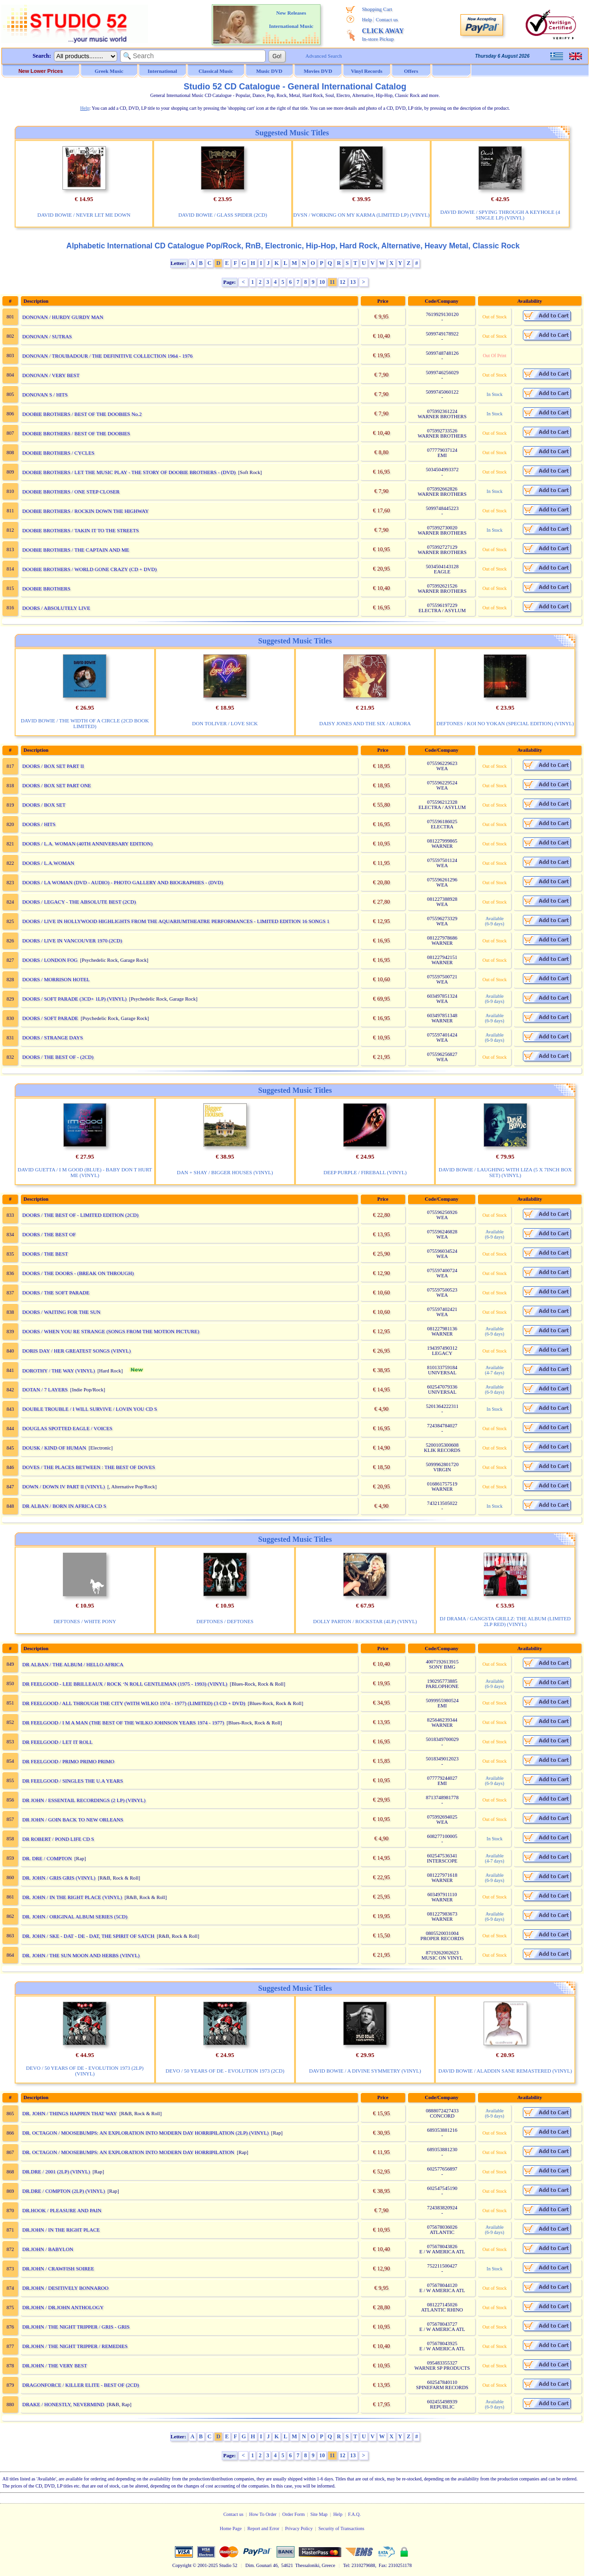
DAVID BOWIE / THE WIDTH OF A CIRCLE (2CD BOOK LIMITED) (85, 723)
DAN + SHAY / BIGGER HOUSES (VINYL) (225, 1172)
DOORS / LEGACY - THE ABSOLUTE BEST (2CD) (79, 902)
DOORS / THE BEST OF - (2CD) (58, 1057)
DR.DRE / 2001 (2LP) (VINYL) (56, 2171)
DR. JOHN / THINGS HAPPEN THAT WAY (69, 2113)
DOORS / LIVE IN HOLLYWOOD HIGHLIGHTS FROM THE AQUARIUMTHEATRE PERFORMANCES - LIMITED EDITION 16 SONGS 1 (176, 921)
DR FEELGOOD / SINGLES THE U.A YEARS (72, 1781)
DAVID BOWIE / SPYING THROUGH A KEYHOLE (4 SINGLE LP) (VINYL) (500, 214)
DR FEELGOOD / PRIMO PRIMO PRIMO (68, 1761)
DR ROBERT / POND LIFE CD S (58, 1839)
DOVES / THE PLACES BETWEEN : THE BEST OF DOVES (88, 1467)
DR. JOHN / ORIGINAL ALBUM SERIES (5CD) (74, 1916)
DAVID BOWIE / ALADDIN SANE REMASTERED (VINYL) (505, 2071)
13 (353, 282)
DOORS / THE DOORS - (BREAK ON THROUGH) (78, 1273)
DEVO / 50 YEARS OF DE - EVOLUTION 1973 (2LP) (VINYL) (85, 2070)
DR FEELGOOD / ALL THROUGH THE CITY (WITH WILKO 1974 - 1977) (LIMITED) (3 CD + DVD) (133, 1703)
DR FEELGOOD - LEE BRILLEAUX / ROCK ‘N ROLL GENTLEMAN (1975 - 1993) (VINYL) (124, 1684)
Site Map (318, 2514)
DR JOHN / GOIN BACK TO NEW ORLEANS (72, 1819)
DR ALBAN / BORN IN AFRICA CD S (64, 1506)
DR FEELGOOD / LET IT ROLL (57, 1742)
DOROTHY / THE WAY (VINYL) (58, 1370)
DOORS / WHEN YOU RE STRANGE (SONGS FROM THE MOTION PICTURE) (110, 1331)
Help (367, 19)
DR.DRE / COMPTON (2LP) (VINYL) (63, 2191)
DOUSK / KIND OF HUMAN (54, 1448)
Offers (411, 71)
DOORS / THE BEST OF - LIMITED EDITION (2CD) (80, 1215)
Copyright (181, 2565)
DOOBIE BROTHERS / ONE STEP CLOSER (71, 491)
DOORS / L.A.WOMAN (48, 863)
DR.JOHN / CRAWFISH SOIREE (58, 2268)
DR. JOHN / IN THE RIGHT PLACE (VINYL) (72, 1897)
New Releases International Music (291, 19)
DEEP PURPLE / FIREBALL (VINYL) (365, 1172)
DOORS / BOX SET (43, 805)
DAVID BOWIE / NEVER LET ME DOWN (83, 215)
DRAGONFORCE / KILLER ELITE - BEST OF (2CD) (80, 2385)
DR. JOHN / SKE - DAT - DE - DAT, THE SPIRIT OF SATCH (88, 1936)
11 (332, 282)
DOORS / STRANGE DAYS (52, 1037)
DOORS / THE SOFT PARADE (55, 1292)
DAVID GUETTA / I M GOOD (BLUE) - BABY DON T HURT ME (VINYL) (84, 1172)
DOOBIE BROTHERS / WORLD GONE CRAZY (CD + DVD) (89, 569)
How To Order (263, 2514)
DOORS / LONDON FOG (50, 960)
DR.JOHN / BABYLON (47, 2249)
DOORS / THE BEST (45, 1254)
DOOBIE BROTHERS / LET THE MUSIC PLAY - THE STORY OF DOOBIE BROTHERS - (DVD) (128, 472)
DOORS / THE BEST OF (49, 1234)
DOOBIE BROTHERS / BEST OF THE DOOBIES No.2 (82, 414)
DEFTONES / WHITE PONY (84, 1621)
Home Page (231, 2528)
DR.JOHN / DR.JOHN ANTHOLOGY (63, 2307)
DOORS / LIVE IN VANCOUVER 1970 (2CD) (72, 940)
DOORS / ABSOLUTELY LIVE (56, 608)
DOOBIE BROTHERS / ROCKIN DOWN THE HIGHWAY (85, 511)
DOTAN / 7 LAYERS (45, 1389)
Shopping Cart (377, 9)
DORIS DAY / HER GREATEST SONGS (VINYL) (76, 1351)
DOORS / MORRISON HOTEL (56, 979)
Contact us (387, 19)
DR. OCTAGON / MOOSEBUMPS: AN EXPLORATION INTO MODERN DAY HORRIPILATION (128, 2152)
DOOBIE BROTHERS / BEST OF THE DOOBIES (76, 433)
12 (342, 282)
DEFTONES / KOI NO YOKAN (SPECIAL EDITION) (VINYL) (505, 723)
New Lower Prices (40, 71)
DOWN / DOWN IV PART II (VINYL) (63, 1486)
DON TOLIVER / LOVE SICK (225, 723)
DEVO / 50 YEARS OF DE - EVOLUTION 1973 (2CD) (224, 2071)
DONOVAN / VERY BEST (50, 375)
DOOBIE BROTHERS (46, 588)
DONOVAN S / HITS (45, 394)
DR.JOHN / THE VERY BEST (54, 2365)
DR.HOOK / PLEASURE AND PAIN (61, 2210)
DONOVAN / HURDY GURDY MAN (62, 317)
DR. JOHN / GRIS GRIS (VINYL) (58, 1878)
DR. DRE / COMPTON (47, 1858)
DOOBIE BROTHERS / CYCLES (58, 453)
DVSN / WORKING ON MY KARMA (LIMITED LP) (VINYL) (361, 215)
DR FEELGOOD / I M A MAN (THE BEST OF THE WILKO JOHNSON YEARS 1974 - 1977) (123, 1722)
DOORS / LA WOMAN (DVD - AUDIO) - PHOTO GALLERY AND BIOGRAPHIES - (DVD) (122, 882)
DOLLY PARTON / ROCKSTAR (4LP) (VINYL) (365, 1621)
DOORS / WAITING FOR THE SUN (61, 1312)
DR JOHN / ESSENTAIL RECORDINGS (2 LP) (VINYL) (84, 1800)
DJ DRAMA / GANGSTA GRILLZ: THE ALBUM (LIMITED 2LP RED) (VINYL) (505, 1621)
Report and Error (263, 2528)
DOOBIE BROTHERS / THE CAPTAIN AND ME (75, 550)
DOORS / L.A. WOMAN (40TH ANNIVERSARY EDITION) (87, 843)
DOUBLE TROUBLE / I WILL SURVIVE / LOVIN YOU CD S (89, 1409)
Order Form (293, 2514)
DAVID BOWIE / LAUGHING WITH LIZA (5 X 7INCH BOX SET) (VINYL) (505, 1172)
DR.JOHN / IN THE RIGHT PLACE (61, 2230)
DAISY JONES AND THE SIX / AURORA (365, 723)
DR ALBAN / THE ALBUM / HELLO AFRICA (72, 1664)
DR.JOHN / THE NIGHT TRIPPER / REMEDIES (75, 2346)
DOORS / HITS (38, 824)
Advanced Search (323, 56)
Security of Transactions (341, 2528)
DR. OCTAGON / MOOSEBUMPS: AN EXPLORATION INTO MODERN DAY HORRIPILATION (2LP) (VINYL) (145, 2133)
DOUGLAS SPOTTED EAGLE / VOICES (67, 1428)
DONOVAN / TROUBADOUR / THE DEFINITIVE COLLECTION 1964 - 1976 (107, 356)
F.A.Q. (354, 2514)
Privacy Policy (299, 2528)
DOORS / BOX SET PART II (53, 766)
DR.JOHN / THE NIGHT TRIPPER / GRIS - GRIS (76, 2327)
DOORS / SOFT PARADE (50, 1018)
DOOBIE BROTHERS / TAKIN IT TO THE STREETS (80, 530)
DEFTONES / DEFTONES (224, 1621)
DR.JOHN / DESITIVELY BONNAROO (65, 2288)
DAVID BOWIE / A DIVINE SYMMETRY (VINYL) (365, 2071)
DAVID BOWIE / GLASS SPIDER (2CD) (222, 215)
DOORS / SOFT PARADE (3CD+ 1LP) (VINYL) (74, 999)
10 (322, 282)
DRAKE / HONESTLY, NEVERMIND (63, 2404)
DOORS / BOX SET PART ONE (56, 785)
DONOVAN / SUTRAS (47, 336)
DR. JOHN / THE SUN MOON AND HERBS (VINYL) (80, 1955)
